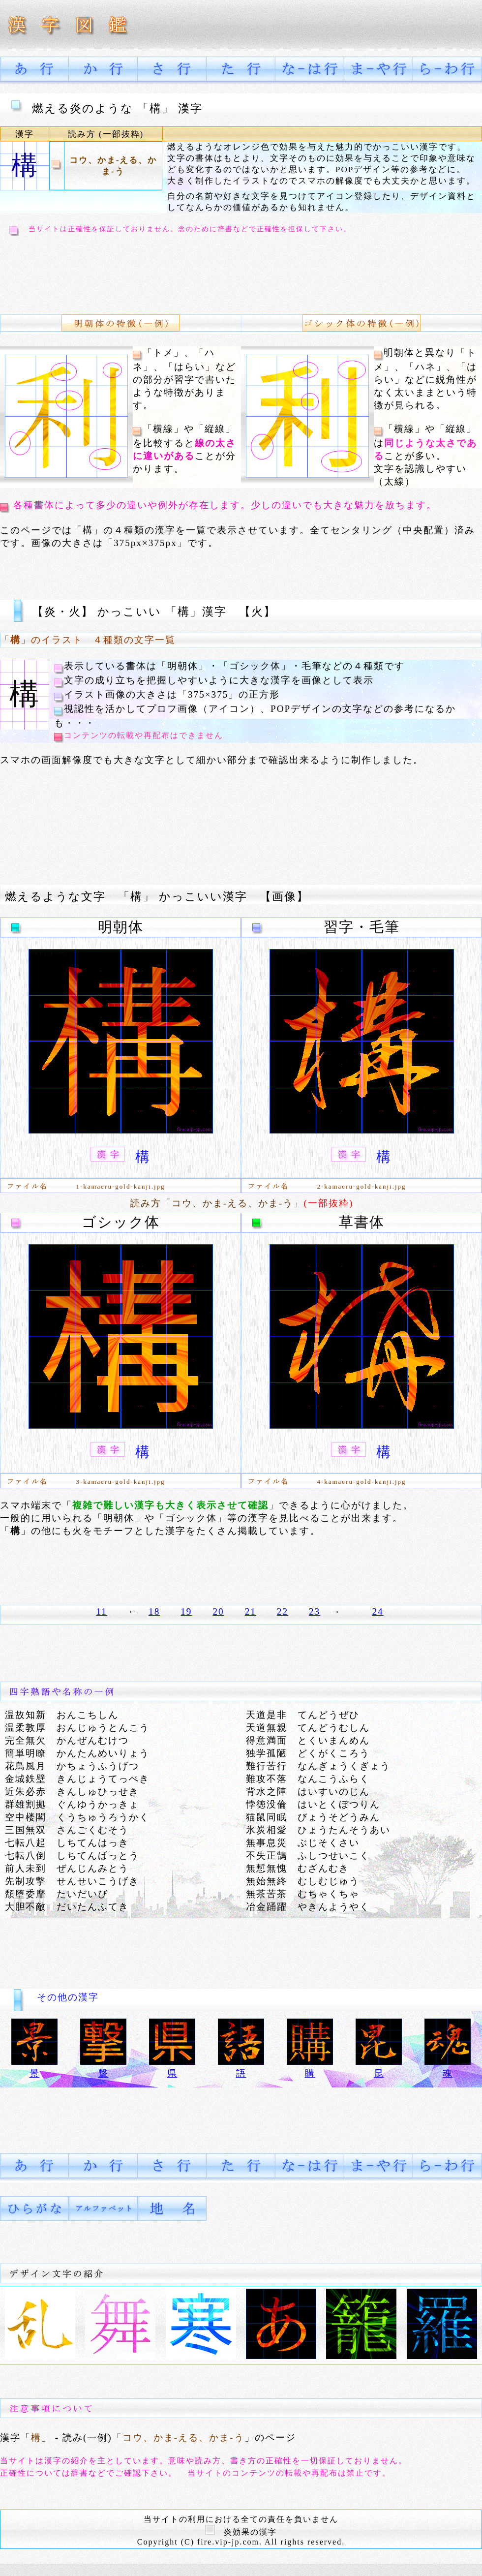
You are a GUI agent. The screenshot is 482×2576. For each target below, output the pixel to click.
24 (377, 1611)
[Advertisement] (241, 274)
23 (314, 1611)
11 (101, 1611)
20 (218, 1611)
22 (282, 1611)
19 (186, 1611)
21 (250, 1611)
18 (154, 1611)
